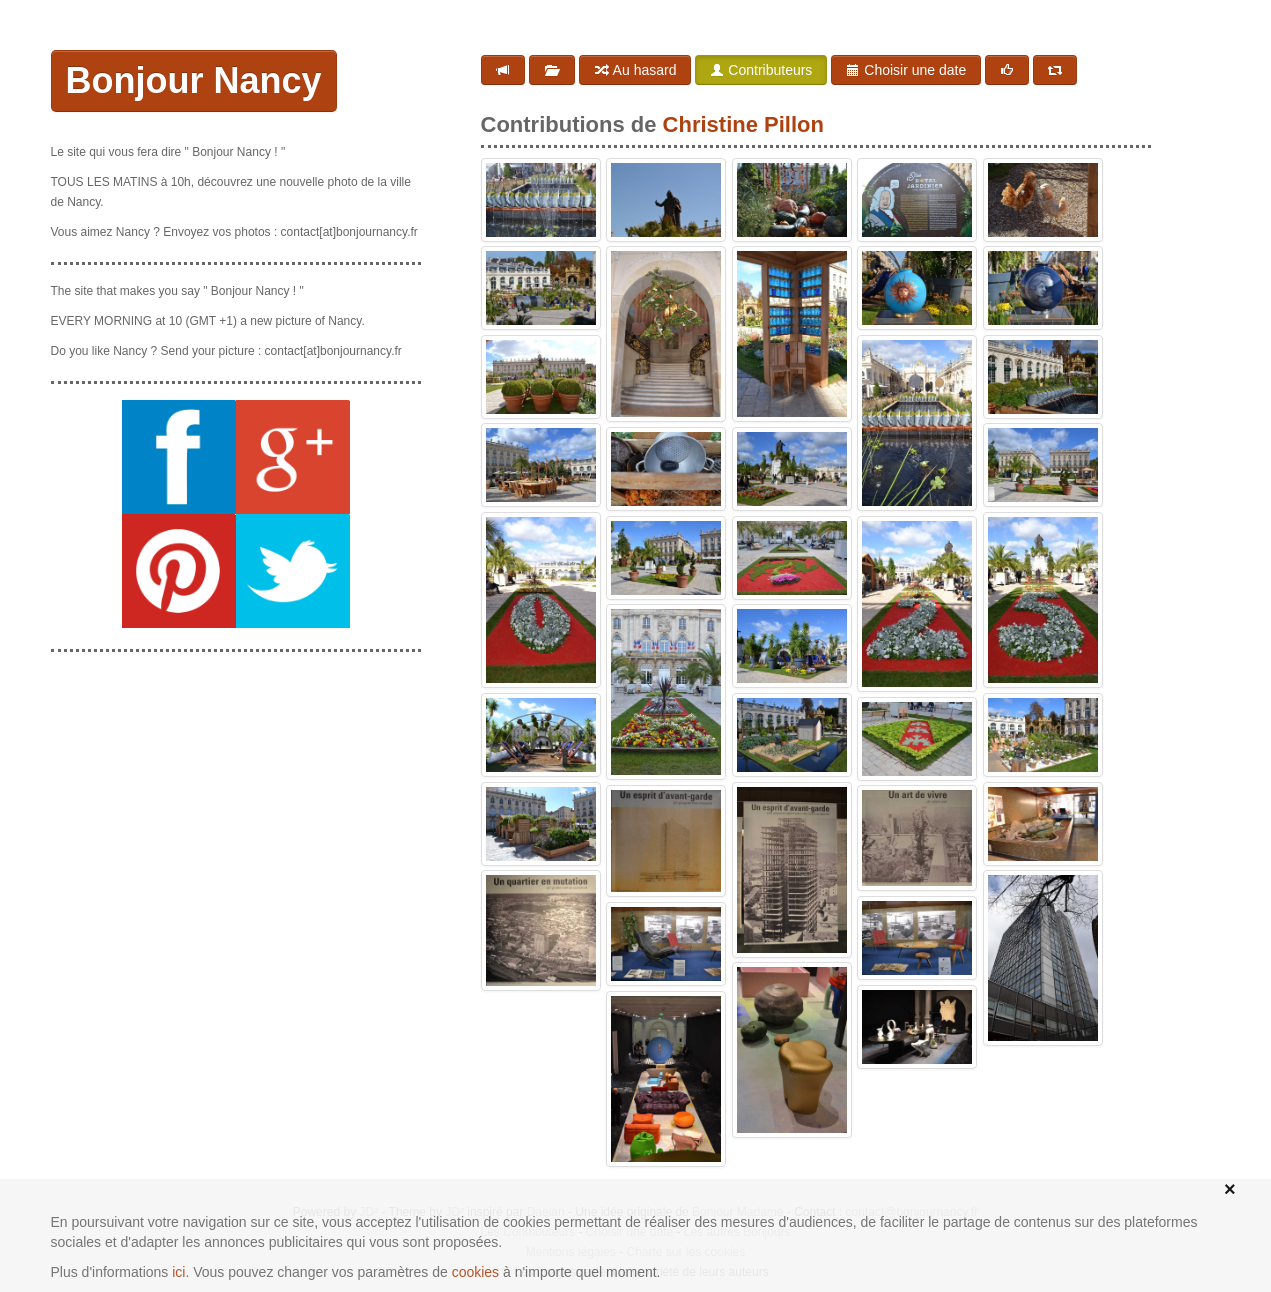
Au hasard (635, 70)
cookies (475, 1272)
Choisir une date (906, 70)
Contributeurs (761, 70)
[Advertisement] (236, 793)
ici (178, 1272)
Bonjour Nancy (194, 80)
